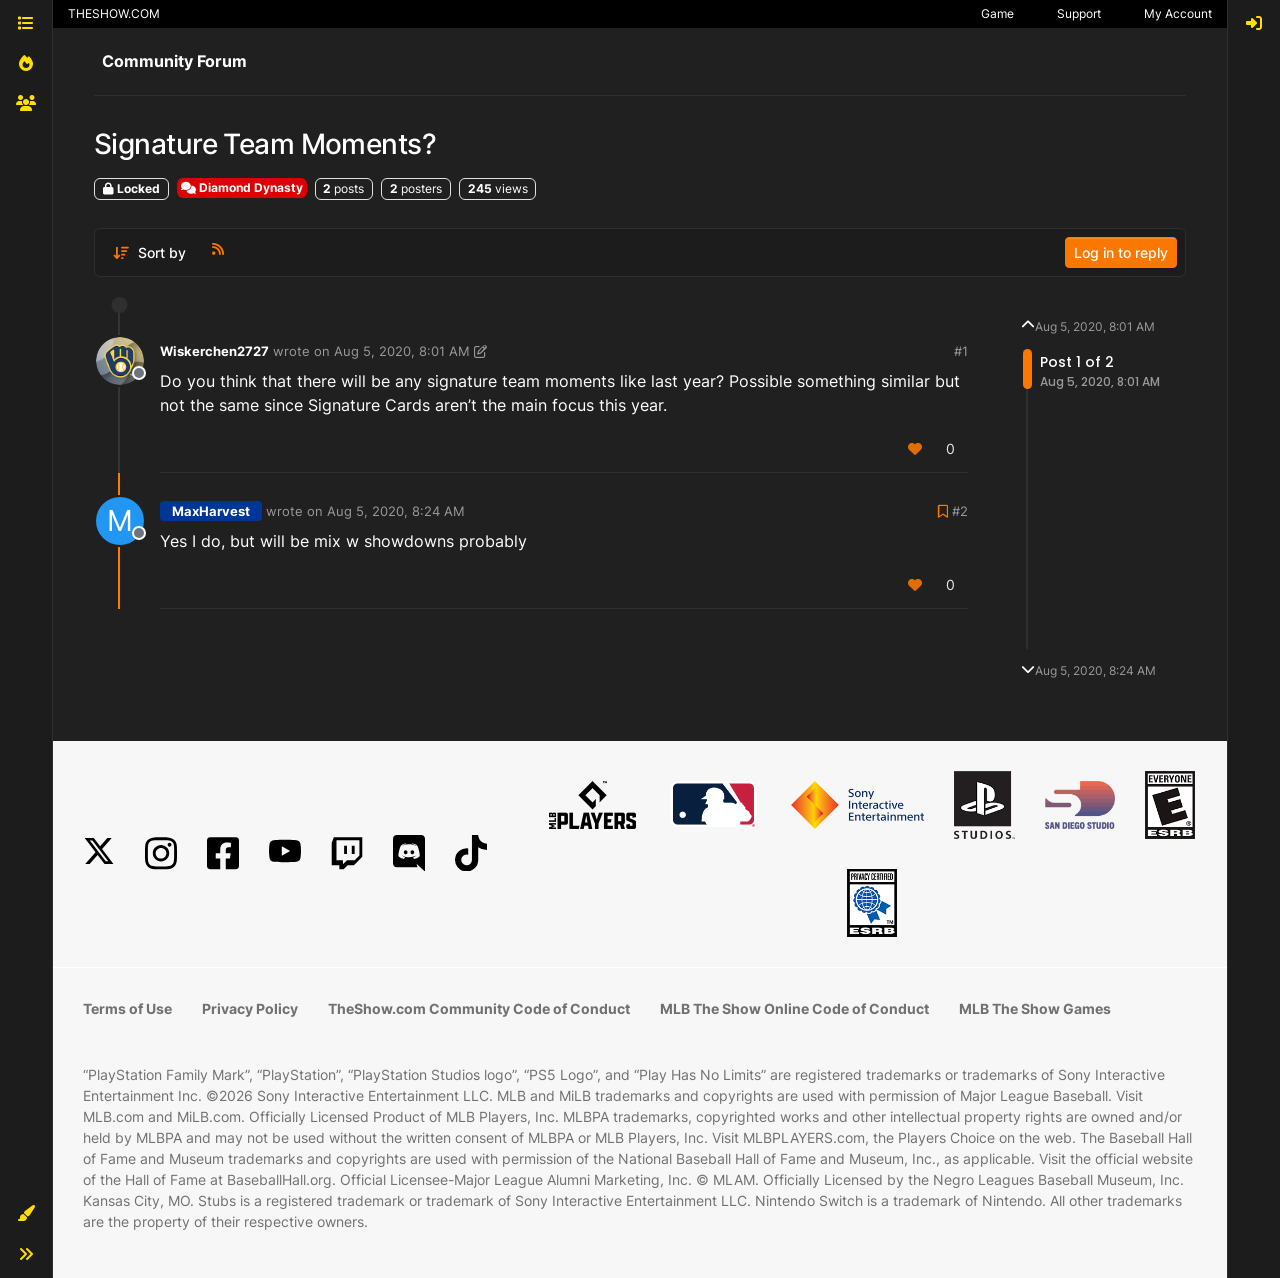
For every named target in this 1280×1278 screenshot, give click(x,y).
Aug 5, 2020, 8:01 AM (402, 351)
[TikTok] (471, 853)
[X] (99, 853)
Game (997, 13)
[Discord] (409, 853)
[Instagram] (161, 853)
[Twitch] (347, 853)
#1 (961, 351)
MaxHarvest (211, 511)
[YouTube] (285, 853)
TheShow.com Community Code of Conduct (479, 1008)
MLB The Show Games (1035, 1008)
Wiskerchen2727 (214, 351)
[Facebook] (223, 853)
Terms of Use (127, 1008)
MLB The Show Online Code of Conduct (794, 1008)
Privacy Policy (250, 1008)
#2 (960, 511)
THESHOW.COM (114, 13)
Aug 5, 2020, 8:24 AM (396, 511)
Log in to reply (1121, 252)
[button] (26, 1214)
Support (1079, 13)
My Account (1178, 13)
